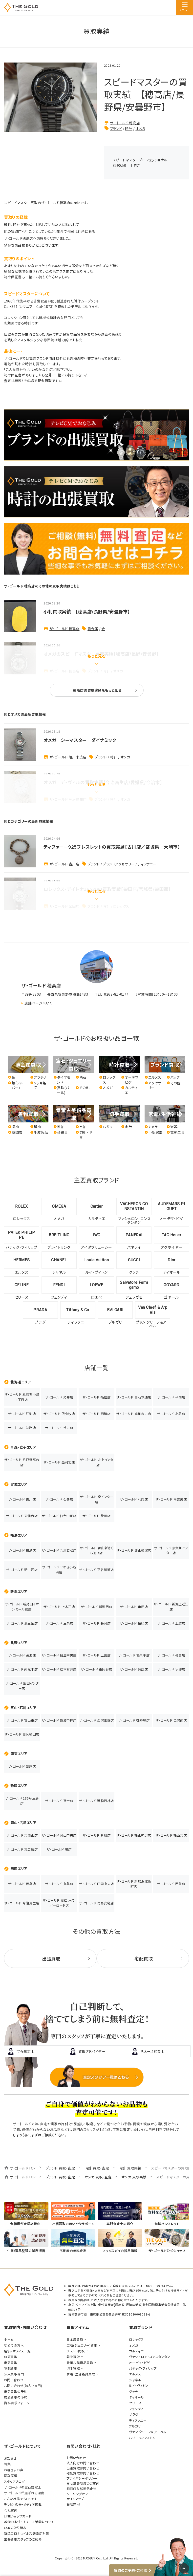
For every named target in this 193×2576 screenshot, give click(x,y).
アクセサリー (153, 1085)
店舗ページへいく (38, 1003)
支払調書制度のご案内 (83, 2483)
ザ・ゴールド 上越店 (171, 1623)
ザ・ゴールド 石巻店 (59, 1499)
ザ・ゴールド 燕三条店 (22, 1623)
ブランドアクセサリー (119, 863)
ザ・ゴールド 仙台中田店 (59, 1515)
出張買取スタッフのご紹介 (23, 2539)
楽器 (172, 1126)
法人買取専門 (14, 2374)
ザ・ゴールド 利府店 (134, 1499)
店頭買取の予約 (15, 2397)
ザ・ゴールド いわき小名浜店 (59, 1569)
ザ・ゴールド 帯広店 (59, 1427)
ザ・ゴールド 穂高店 (125, 122)
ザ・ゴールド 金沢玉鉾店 (96, 1720)
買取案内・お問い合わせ (25, 2327)
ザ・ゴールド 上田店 (97, 1655)
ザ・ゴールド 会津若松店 (59, 1550)
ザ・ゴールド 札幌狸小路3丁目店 (21, 1397)
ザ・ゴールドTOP (23, 2168)
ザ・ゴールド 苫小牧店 (59, 1413)
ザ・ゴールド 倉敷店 (97, 1835)
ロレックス (107, 1080)
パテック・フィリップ (143, 2368)
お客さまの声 (13, 2470)
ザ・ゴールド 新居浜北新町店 (133, 1884)
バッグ (173, 1077)
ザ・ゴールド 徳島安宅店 (96, 1903)
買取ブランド (140, 2327)
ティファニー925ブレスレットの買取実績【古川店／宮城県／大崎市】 (111, 846)
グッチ (133, 2391)
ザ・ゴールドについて (22, 2446)
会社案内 (10, 2510)
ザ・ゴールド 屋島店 (22, 1883)
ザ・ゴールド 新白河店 (22, 1569)
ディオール (136, 2397)
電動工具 (176, 1132)
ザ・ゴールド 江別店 (22, 1413)
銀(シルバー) (15, 1085)
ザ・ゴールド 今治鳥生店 (21, 1903)
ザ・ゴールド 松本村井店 (59, 1669)
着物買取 (73, 2356)
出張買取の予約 (15, 2391)
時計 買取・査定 (97, 2168)
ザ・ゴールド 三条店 (59, 1623)
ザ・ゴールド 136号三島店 (22, 1801)
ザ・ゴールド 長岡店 (97, 1623)
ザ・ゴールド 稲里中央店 (59, 1655)
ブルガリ (135, 2426)
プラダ (133, 2414)
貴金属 (92, 628)
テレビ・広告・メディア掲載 (23, 2504)
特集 (7, 2464)
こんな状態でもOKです (20, 2498)
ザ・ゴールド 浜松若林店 (96, 1800)
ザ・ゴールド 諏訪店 (134, 1669)
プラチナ (38, 1077)
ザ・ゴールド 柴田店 (97, 1515)
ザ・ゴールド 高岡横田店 (21, 1734)
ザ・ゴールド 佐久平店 (134, 1655)
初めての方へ (14, 2345)
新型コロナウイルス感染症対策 (26, 2533)
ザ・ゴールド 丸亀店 (59, 1883)
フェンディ (136, 2408)
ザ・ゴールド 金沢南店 (171, 1720)
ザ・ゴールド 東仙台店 (22, 1515)
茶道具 (60, 1132)
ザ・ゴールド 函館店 (97, 1413)
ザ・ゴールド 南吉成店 (171, 1499)
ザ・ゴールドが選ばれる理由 (24, 2492)
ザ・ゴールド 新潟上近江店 (171, 1606)
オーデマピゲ (129, 1080)
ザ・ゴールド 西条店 (171, 1883)
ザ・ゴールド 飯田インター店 (22, 1686)
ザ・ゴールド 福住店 (97, 1397)
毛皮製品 (39, 1132)
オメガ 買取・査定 (98, 2176)
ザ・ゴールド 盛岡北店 (59, 1462)
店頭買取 (10, 2356)
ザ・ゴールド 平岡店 (171, 1397)
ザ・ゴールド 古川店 (64, 863)
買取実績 (10, 2475)
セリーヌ (135, 2403)
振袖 (13, 1126)
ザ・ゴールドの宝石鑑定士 (22, 2487)
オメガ (140, 128)
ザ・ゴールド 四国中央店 (96, 1883)
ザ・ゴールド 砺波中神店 (59, 1720)
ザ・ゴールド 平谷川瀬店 (96, 1569)
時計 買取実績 (130, 2168)
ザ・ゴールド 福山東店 (171, 1835)
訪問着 (15, 1132)
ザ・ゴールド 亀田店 (134, 1606)
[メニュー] (184, 7)
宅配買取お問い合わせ (83, 2473)
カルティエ (129, 1090)
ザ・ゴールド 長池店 (22, 1655)
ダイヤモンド (61, 1080)
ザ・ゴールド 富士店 (59, 1800)
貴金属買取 (74, 2339)
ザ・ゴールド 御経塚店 (134, 1720)
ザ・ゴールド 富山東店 (22, 1720)
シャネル (135, 2380)
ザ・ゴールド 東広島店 (22, 1849)
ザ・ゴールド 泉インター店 (96, 1499)
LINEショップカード (17, 2516)
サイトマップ (75, 2498)
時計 (128, 128)
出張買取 (10, 2362)
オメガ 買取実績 (133, 2176)
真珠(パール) (61, 1090)
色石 (81, 1077)
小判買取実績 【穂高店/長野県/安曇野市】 (86, 611)
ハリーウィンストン (142, 2437)
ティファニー (147, 863)
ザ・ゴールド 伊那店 (171, 1669)
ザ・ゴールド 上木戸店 (59, 1606)
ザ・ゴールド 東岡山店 (22, 1835)
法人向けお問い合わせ (83, 2463)
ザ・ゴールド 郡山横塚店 (133, 1550)
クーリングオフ (77, 2493)
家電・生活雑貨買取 (80, 2374)
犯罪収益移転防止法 (81, 2488)
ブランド (116, 128)
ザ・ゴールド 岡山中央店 (59, 1835)
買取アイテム (77, 2327)
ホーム (9, 2339)
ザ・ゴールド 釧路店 (22, 1427)
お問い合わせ (13, 2380)
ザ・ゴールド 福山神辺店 (133, 1835)
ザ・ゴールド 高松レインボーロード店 (59, 1903)
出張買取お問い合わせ (83, 2468)
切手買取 (73, 2368)
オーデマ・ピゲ (139, 2362)
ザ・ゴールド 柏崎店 (134, 1623)
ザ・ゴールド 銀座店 (22, 1766)
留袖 (35, 1126)
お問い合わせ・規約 (83, 2446)
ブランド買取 (75, 2351)
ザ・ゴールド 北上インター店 (96, 1462)
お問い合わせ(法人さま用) (23, 2385)
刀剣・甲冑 (84, 1135)
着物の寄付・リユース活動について (29, 2521)
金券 (126, 1126)
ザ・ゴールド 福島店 (22, 1550)
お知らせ (10, 2458)
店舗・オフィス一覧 (17, 2351)
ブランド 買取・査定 (60, 2168)
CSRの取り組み (15, 2527)
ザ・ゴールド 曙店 (59, 1849)
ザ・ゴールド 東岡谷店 (96, 1669)
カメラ (151, 1126)
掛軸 (58, 1126)
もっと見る (96, 656)
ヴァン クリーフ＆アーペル (147, 2431)
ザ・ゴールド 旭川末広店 (68, 756)
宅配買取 (10, 2368)
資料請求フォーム (16, 2403)
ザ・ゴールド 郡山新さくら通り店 (96, 1550)
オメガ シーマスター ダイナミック (79, 740)
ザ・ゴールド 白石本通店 (133, 1397)
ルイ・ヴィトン (138, 2385)
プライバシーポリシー (82, 2478)
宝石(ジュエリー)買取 (81, 2345)
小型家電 (154, 1132)
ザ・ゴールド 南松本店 (22, 1669)
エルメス (153, 1077)
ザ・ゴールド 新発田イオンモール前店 (22, 1606)
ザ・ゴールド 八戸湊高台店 (21, 1462)
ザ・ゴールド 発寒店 (59, 1397)
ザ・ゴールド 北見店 (171, 1413)
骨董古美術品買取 (79, 2362)
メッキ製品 (38, 1085)
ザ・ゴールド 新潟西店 (96, 1606)
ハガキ (106, 1126)
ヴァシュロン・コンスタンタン (149, 2356)
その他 (83, 1087)
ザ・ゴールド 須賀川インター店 (171, 1550)
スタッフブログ (14, 2481)
